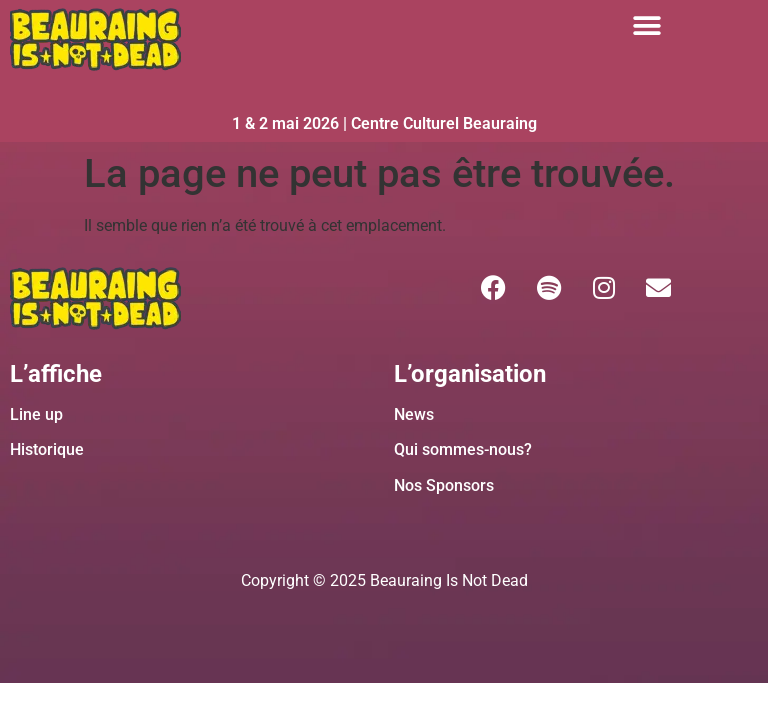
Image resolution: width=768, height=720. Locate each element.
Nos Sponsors (444, 485)
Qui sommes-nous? (463, 449)
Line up (36, 414)
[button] (646, 25)
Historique (47, 449)
